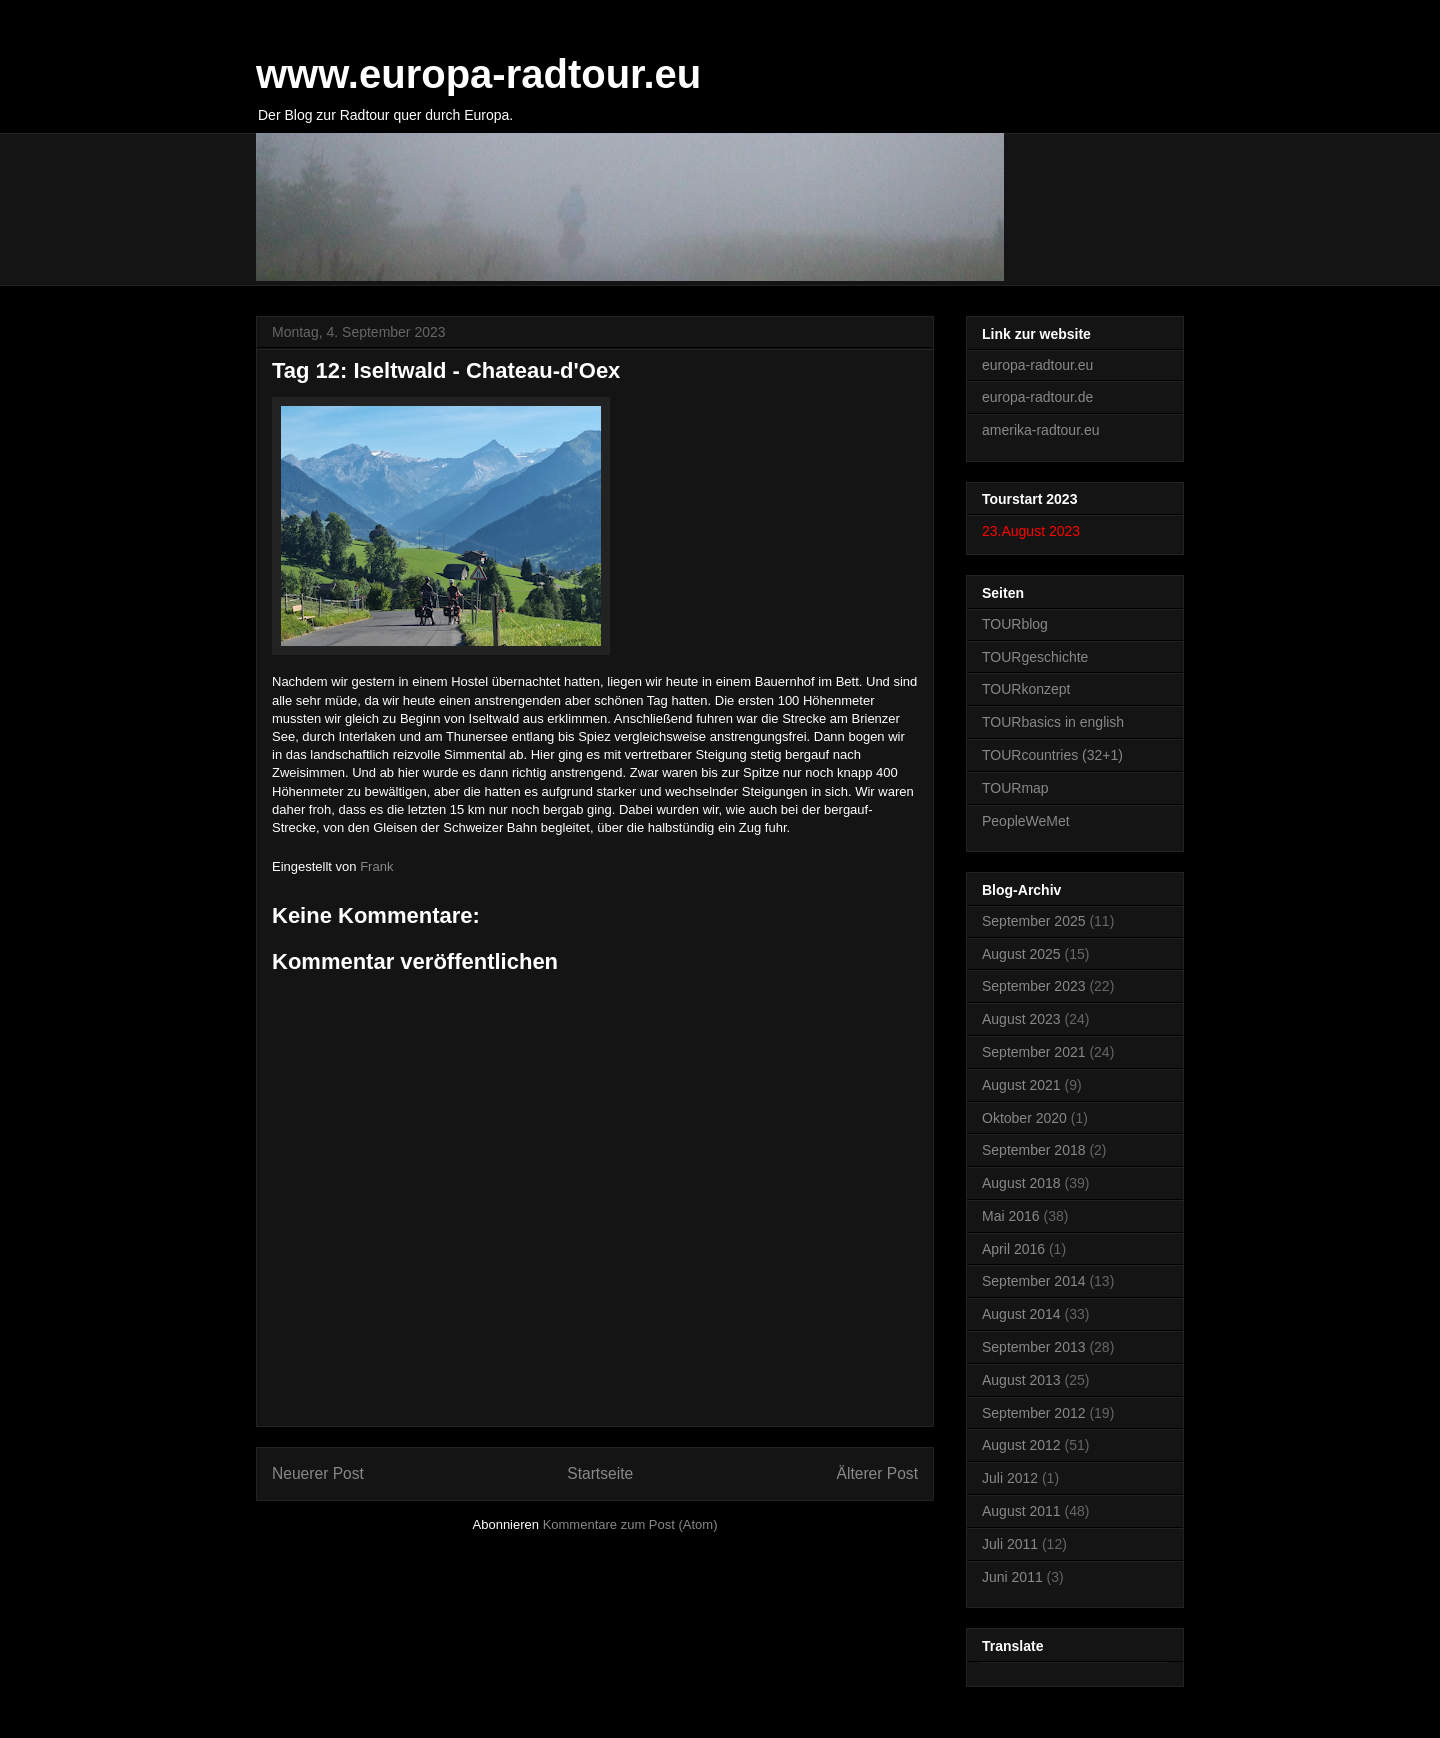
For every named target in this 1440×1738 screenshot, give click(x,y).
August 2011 (1021, 1511)
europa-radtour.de (1037, 397)
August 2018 (1021, 1183)
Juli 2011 (1010, 1544)
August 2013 (1021, 1380)
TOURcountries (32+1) (1052, 755)
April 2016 (1013, 1249)
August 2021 (1021, 1085)
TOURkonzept (1026, 689)
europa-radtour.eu (1037, 365)
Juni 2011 (1012, 1577)
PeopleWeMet (1026, 821)
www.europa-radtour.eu (478, 74)
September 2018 (1034, 1150)
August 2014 (1021, 1314)
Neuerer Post (318, 1473)
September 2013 (1034, 1347)
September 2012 (1034, 1413)
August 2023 (1021, 1019)
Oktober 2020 (1024, 1118)
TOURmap (1015, 788)
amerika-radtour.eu (1041, 430)
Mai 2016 (1011, 1216)
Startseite (600, 1473)
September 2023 (1034, 986)
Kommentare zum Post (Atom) (630, 1524)
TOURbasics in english (1053, 722)
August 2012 (1021, 1445)
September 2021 (1034, 1052)
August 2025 (1021, 954)
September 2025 (1034, 921)
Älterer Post (877, 1473)
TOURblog (1015, 624)
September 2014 (1034, 1281)
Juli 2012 (1010, 1478)
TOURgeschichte (1035, 657)
